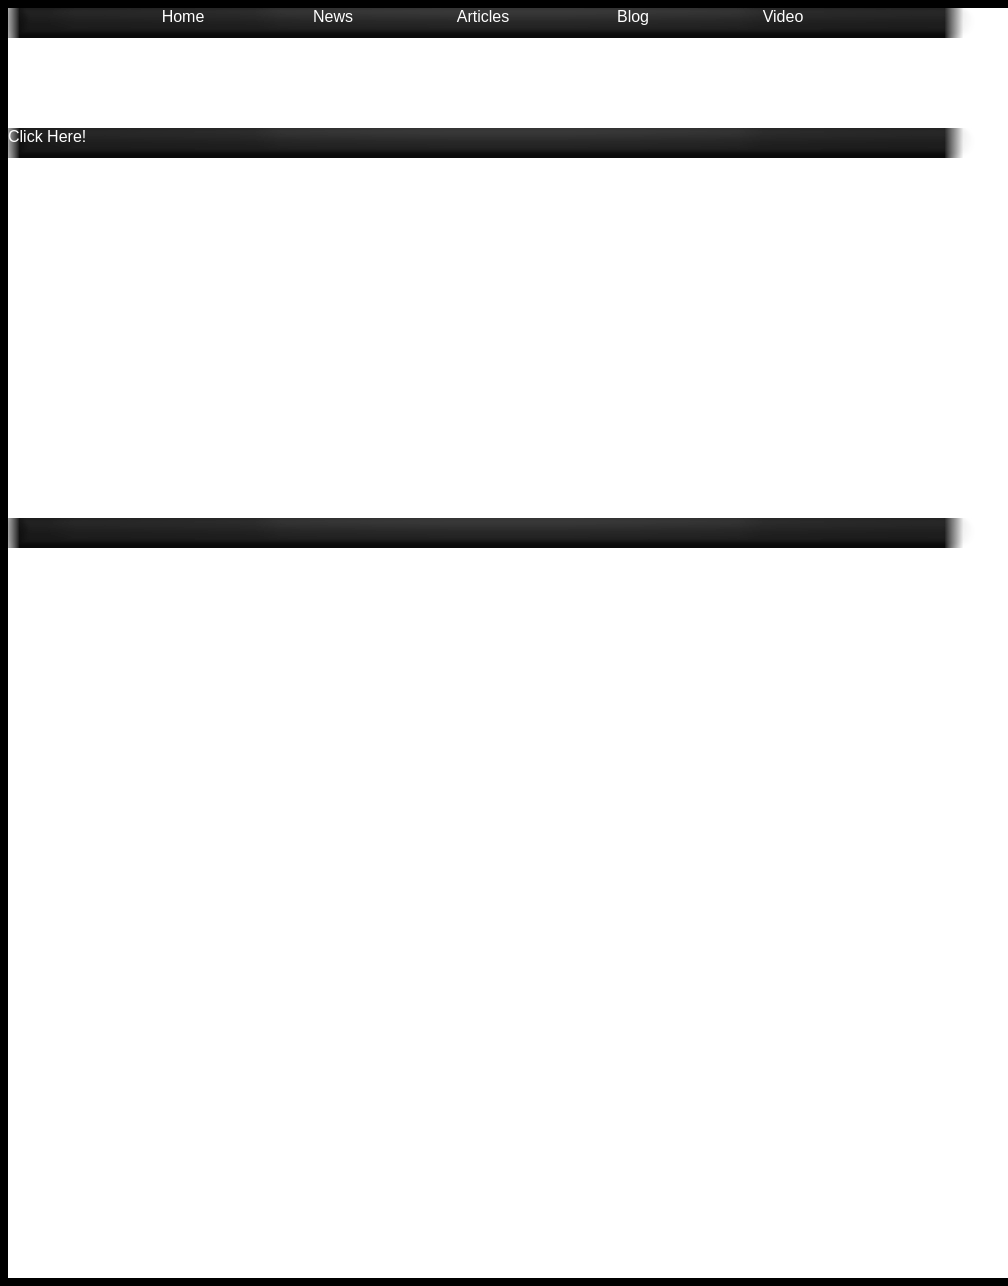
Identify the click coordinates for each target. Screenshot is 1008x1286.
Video (783, 16)
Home (183, 16)
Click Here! (47, 136)
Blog (633, 16)
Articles (483, 16)
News (333, 16)
